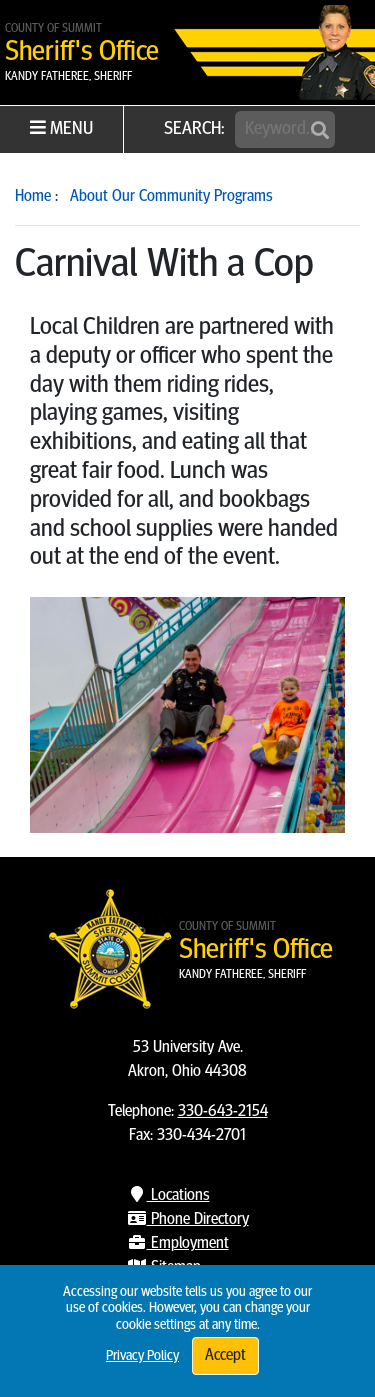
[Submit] (320, 131)
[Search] (285, 129)
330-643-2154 (223, 1112)
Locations (168, 1196)
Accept (225, 1356)
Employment (178, 1244)
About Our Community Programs (171, 197)
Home (33, 197)
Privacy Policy (142, 1356)
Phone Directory (188, 1220)
